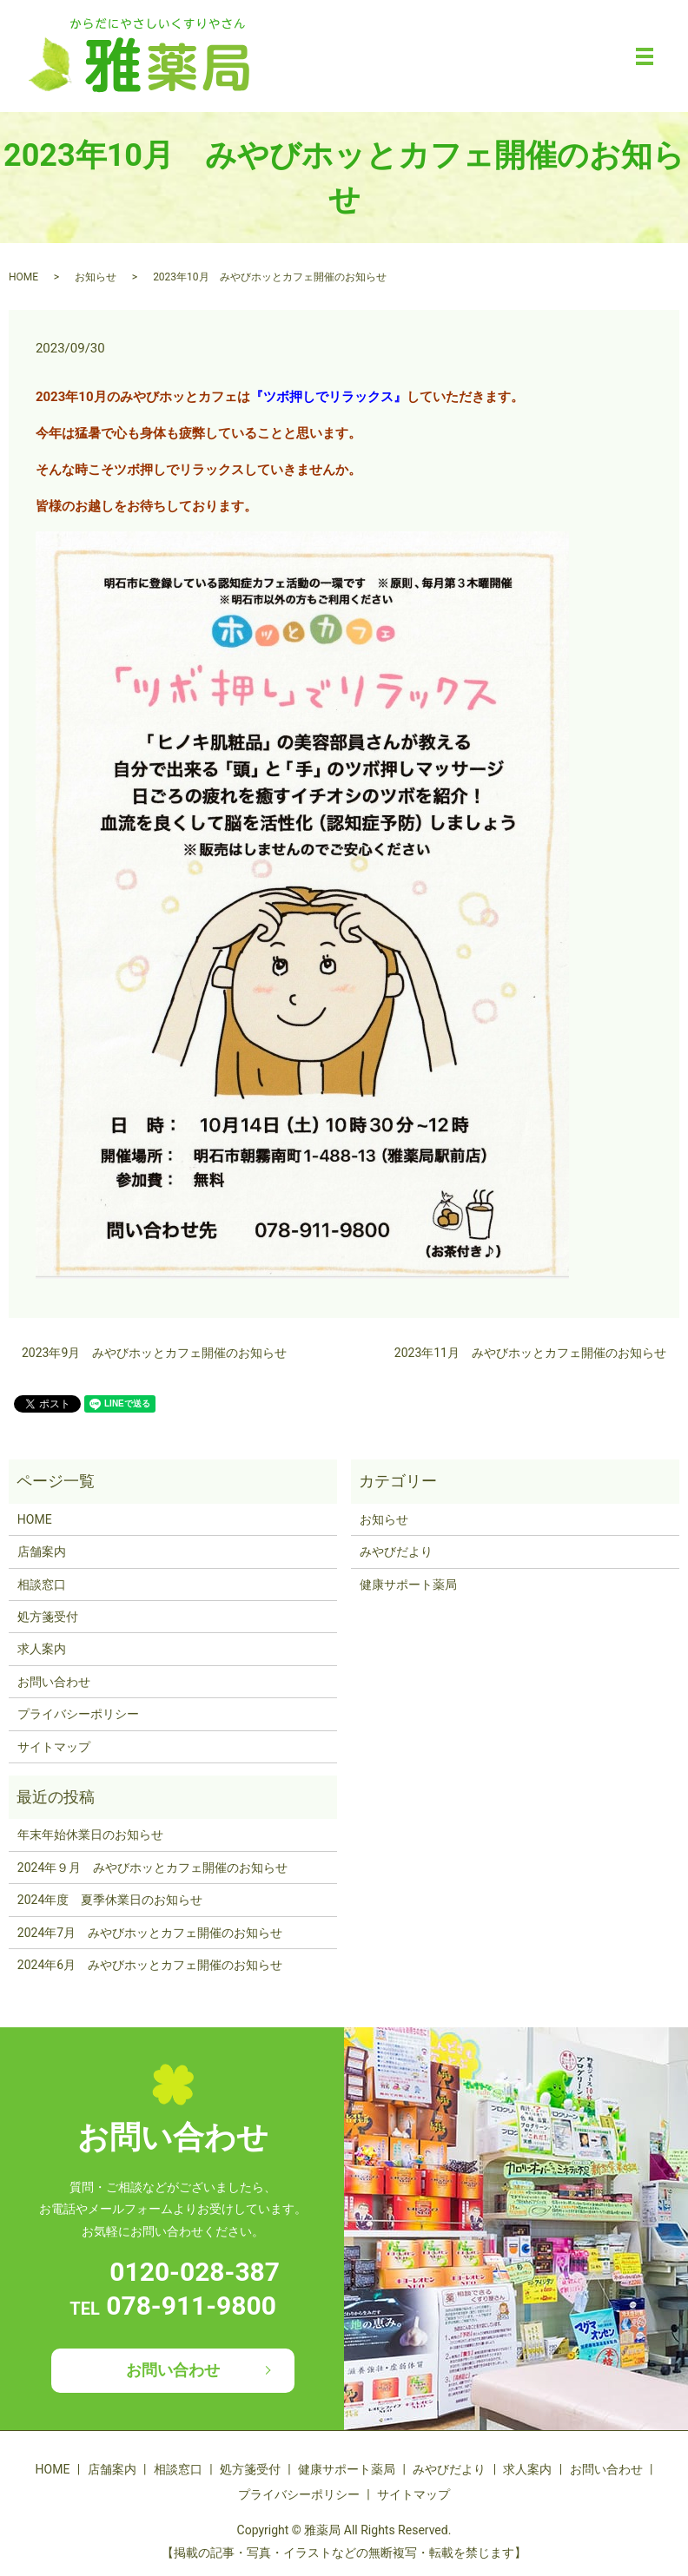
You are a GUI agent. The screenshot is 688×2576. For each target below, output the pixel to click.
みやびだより (396, 1551)
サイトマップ (53, 1747)
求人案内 (41, 1649)
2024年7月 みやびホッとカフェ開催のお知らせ (149, 1933)
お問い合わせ (53, 1682)
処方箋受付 (47, 1617)
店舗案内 (41, 1551)
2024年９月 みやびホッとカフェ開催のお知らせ (152, 1867)
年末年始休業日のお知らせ (90, 1834)
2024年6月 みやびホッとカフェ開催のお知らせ (149, 1965)
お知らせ (95, 277)
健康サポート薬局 (408, 1584)
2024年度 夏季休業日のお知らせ (109, 1900)
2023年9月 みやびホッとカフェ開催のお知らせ (154, 1353)
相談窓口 (41, 1584)
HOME (23, 277)
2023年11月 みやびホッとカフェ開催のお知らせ (530, 1353)
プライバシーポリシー (78, 1714)
